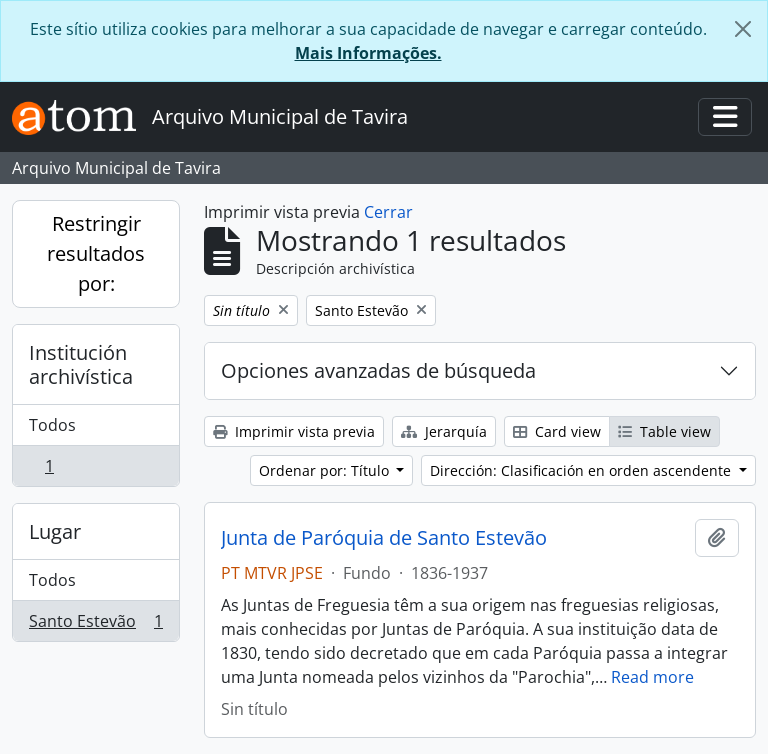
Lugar (55, 531)
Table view (664, 431)
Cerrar (388, 212)
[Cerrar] (743, 29)
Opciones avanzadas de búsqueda (378, 370)
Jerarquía (444, 431)
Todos (52, 425)
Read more (652, 677)
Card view (557, 431)
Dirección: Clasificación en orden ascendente (582, 470)
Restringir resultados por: (96, 253)
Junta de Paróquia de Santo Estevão (384, 538)
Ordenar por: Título (326, 470)
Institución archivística (81, 364)
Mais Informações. (368, 53)
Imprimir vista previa (294, 431)
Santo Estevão (95, 625)
